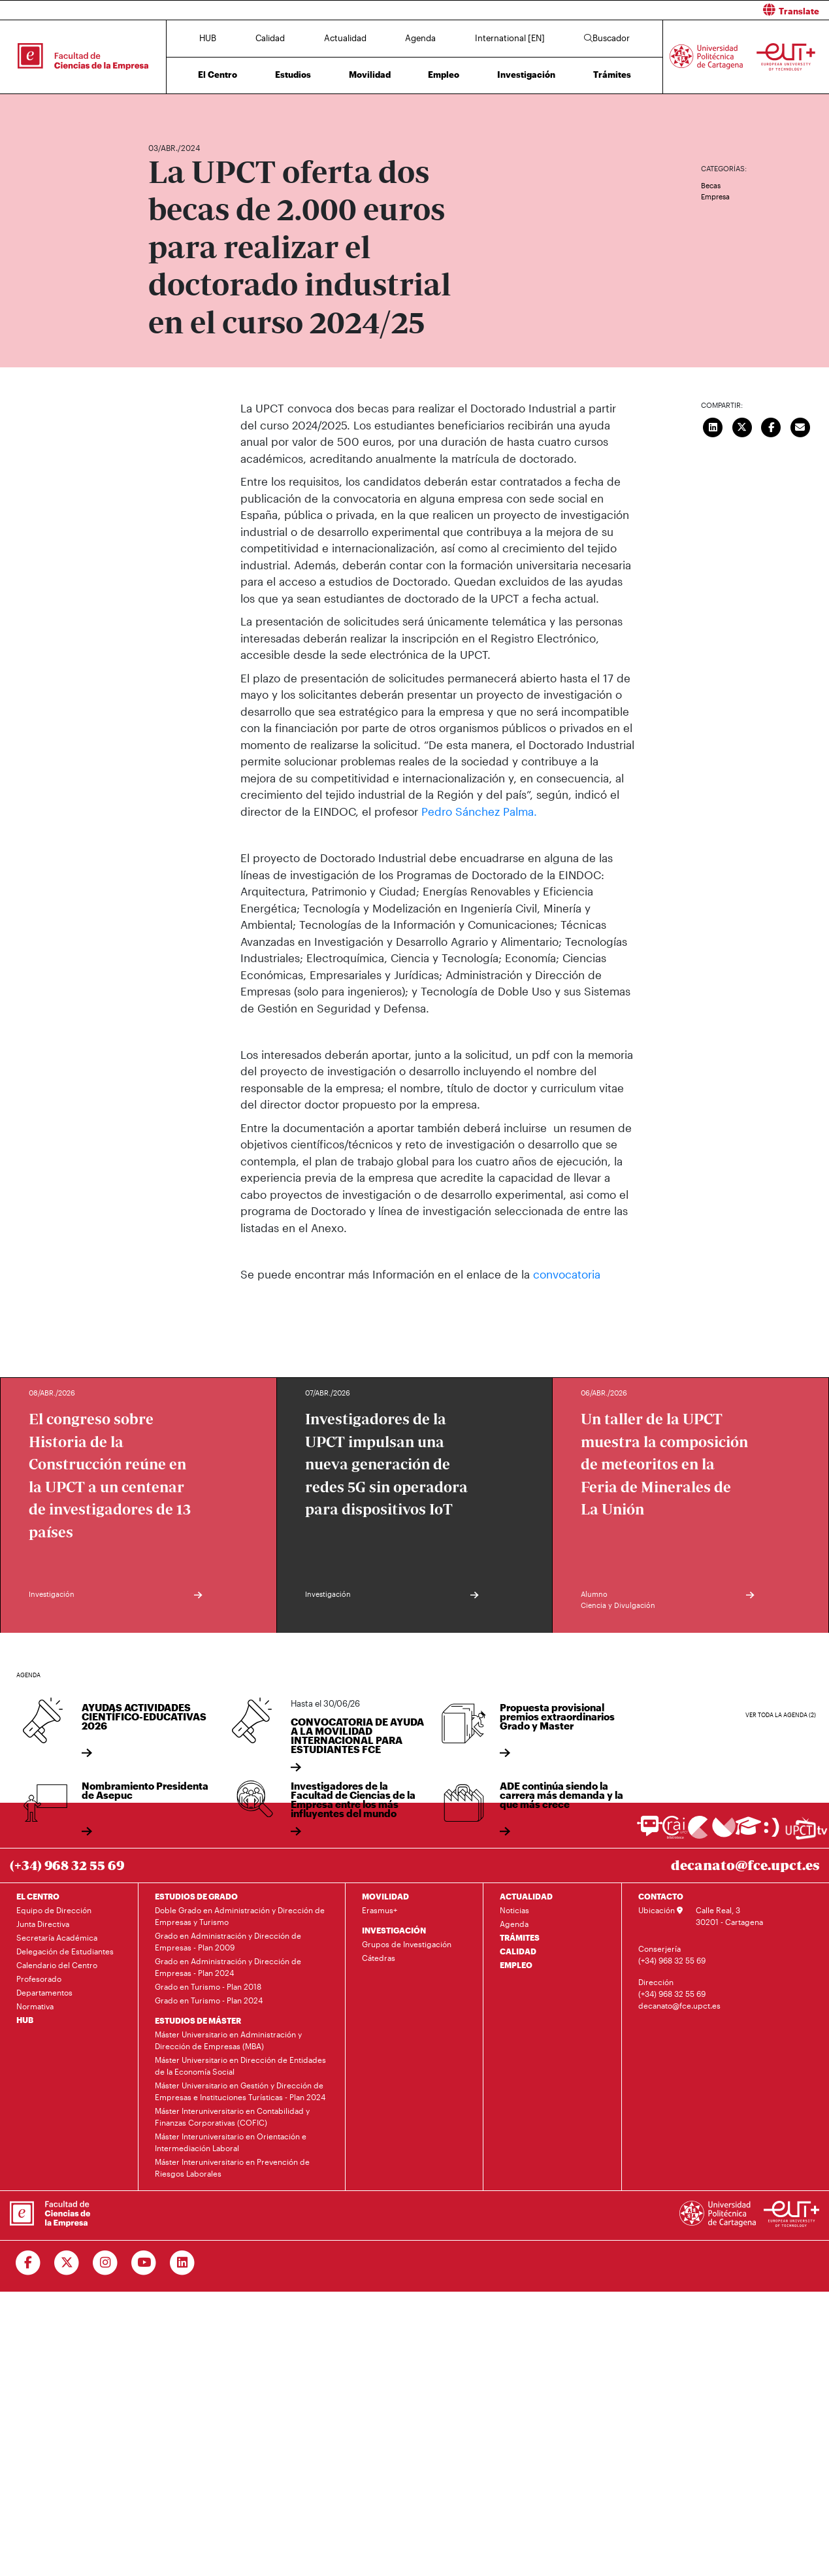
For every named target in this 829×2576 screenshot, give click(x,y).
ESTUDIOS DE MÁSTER (198, 2020)
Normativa (35, 2006)
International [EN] (510, 38)
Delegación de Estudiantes (65, 1951)
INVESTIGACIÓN (394, 1930)
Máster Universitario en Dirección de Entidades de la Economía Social (240, 2065)
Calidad (270, 38)
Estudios (293, 74)
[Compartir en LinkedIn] (713, 425)
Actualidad (345, 38)
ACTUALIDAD (526, 1896)
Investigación (526, 74)
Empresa (715, 196)
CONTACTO (660, 1896)
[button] (627, 10)
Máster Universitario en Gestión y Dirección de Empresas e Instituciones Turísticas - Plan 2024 (240, 2091)
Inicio (158, 109)
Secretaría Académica (56, 1937)
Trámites (612, 74)
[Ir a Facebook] (28, 2263)
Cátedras (378, 1957)
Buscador (607, 38)
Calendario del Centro (56, 1964)
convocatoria (566, 1273)
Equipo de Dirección (53, 1910)
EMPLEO (516, 1964)
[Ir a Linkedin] (182, 2263)
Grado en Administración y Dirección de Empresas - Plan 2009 (228, 1941)
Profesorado (38, 1978)
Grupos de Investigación (406, 1944)
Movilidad (370, 74)
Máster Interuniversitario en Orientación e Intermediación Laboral (230, 2142)
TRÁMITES (520, 1937)
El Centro (217, 74)
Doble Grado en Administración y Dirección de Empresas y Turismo (240, 1915)
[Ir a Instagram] (105, 2263)
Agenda (420, 38)
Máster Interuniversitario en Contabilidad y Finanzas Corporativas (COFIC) (232, 2116)
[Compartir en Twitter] (742, 425)
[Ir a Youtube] (144, 2263)
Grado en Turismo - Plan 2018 (208, 1986)
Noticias (514, 1910)
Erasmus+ (379, 1910)
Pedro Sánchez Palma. (479, 811)
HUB (207, 38)
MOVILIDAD (385, 1896)
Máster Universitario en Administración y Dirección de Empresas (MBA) (228, 2040)
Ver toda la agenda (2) (780, 1714)
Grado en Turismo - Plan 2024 (209, 2000)
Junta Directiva (42, 1923)
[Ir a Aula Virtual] (748, 1832)
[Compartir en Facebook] (771, 425)
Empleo (443, 74)
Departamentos (44, 1992)
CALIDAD (518, 1951)
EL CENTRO (37, 1896)
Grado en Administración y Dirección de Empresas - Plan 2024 (228, 1966)
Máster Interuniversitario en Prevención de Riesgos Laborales (232, 2167)
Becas (711, 185)
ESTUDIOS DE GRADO (196, 1896)
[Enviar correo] (800, 425)
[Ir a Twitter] (67, 2263)
